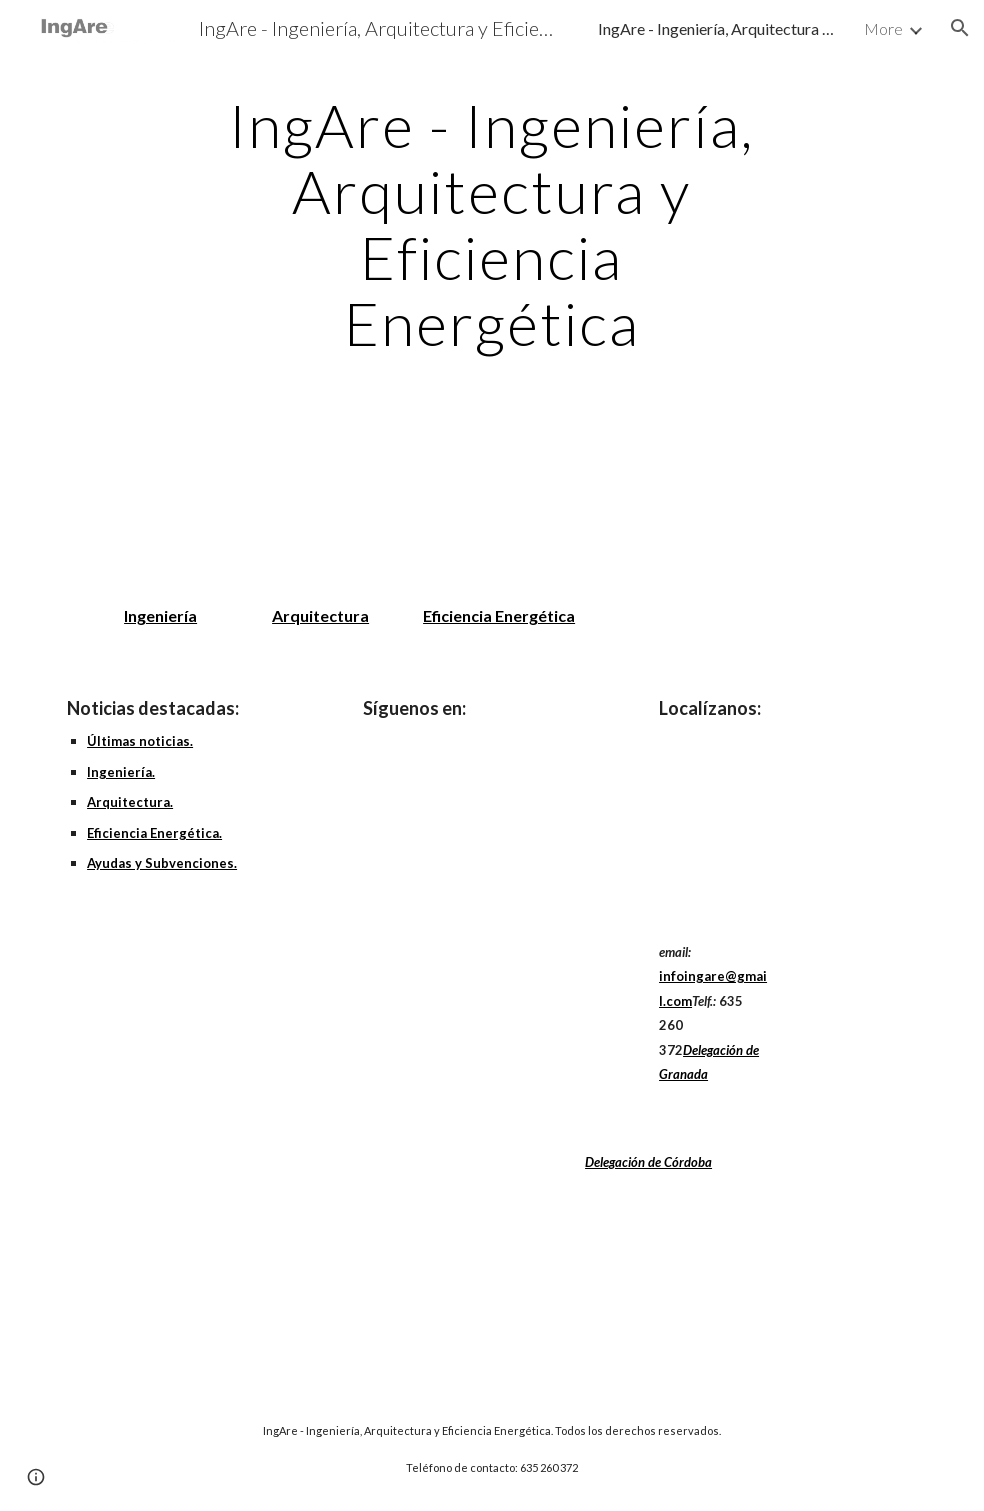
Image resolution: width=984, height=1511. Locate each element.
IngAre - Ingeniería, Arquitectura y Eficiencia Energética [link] (718, 28)
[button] (960, 28)
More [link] (883, 28)
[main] (492, 224)
